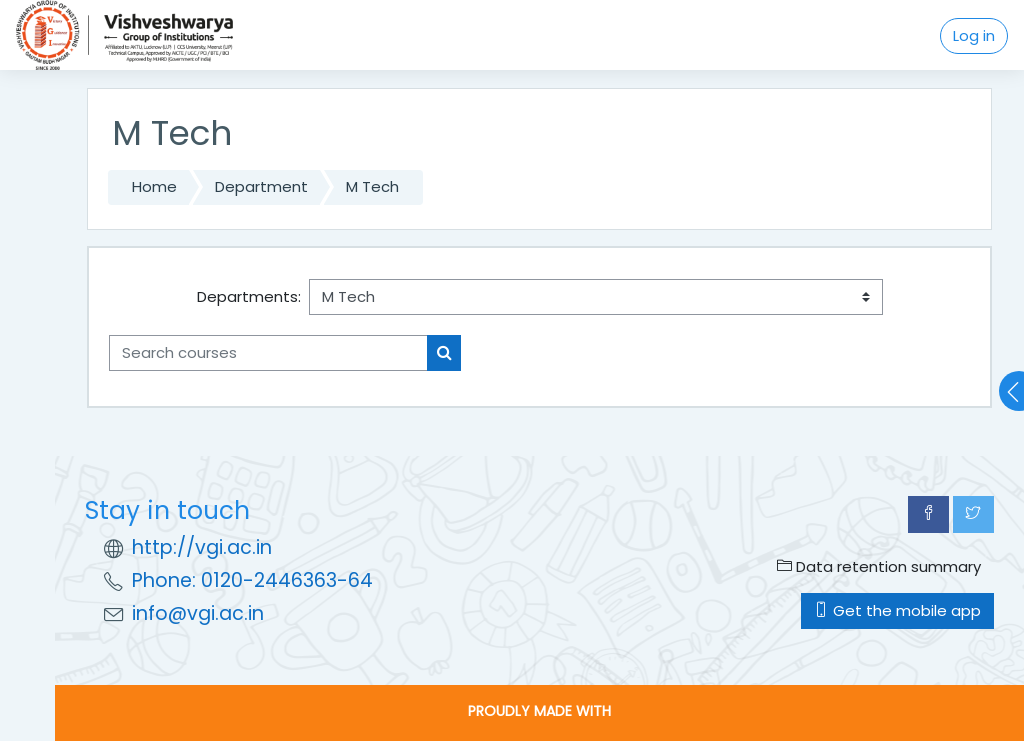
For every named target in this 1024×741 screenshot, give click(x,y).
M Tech (372, 186)
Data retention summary (879, 566)
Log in (974, 35)
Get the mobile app (897, 610)
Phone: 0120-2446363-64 (252, 580)
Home (154, 186)
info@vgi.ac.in (198, 613)
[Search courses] (268, 353)
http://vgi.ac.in (202, 547)
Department (261, 186)
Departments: (249, 296)
